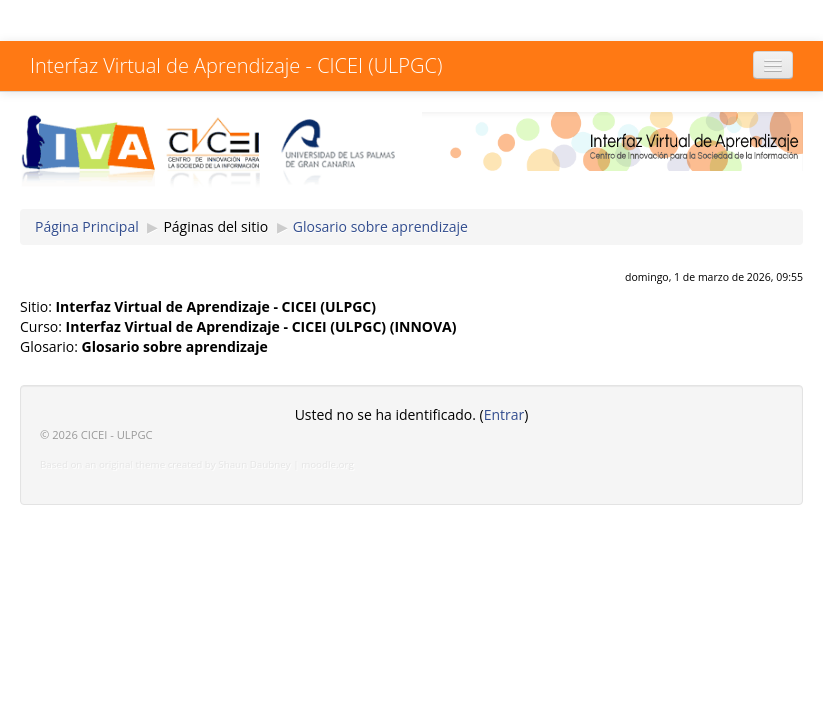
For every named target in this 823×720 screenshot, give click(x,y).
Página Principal (87, 226)
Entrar (504, 414)
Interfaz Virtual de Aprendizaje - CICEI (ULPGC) (236, 65)
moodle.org (327, 464)
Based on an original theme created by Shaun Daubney (165, 464)
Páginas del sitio (215, 226)
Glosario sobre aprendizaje (380, 226)
